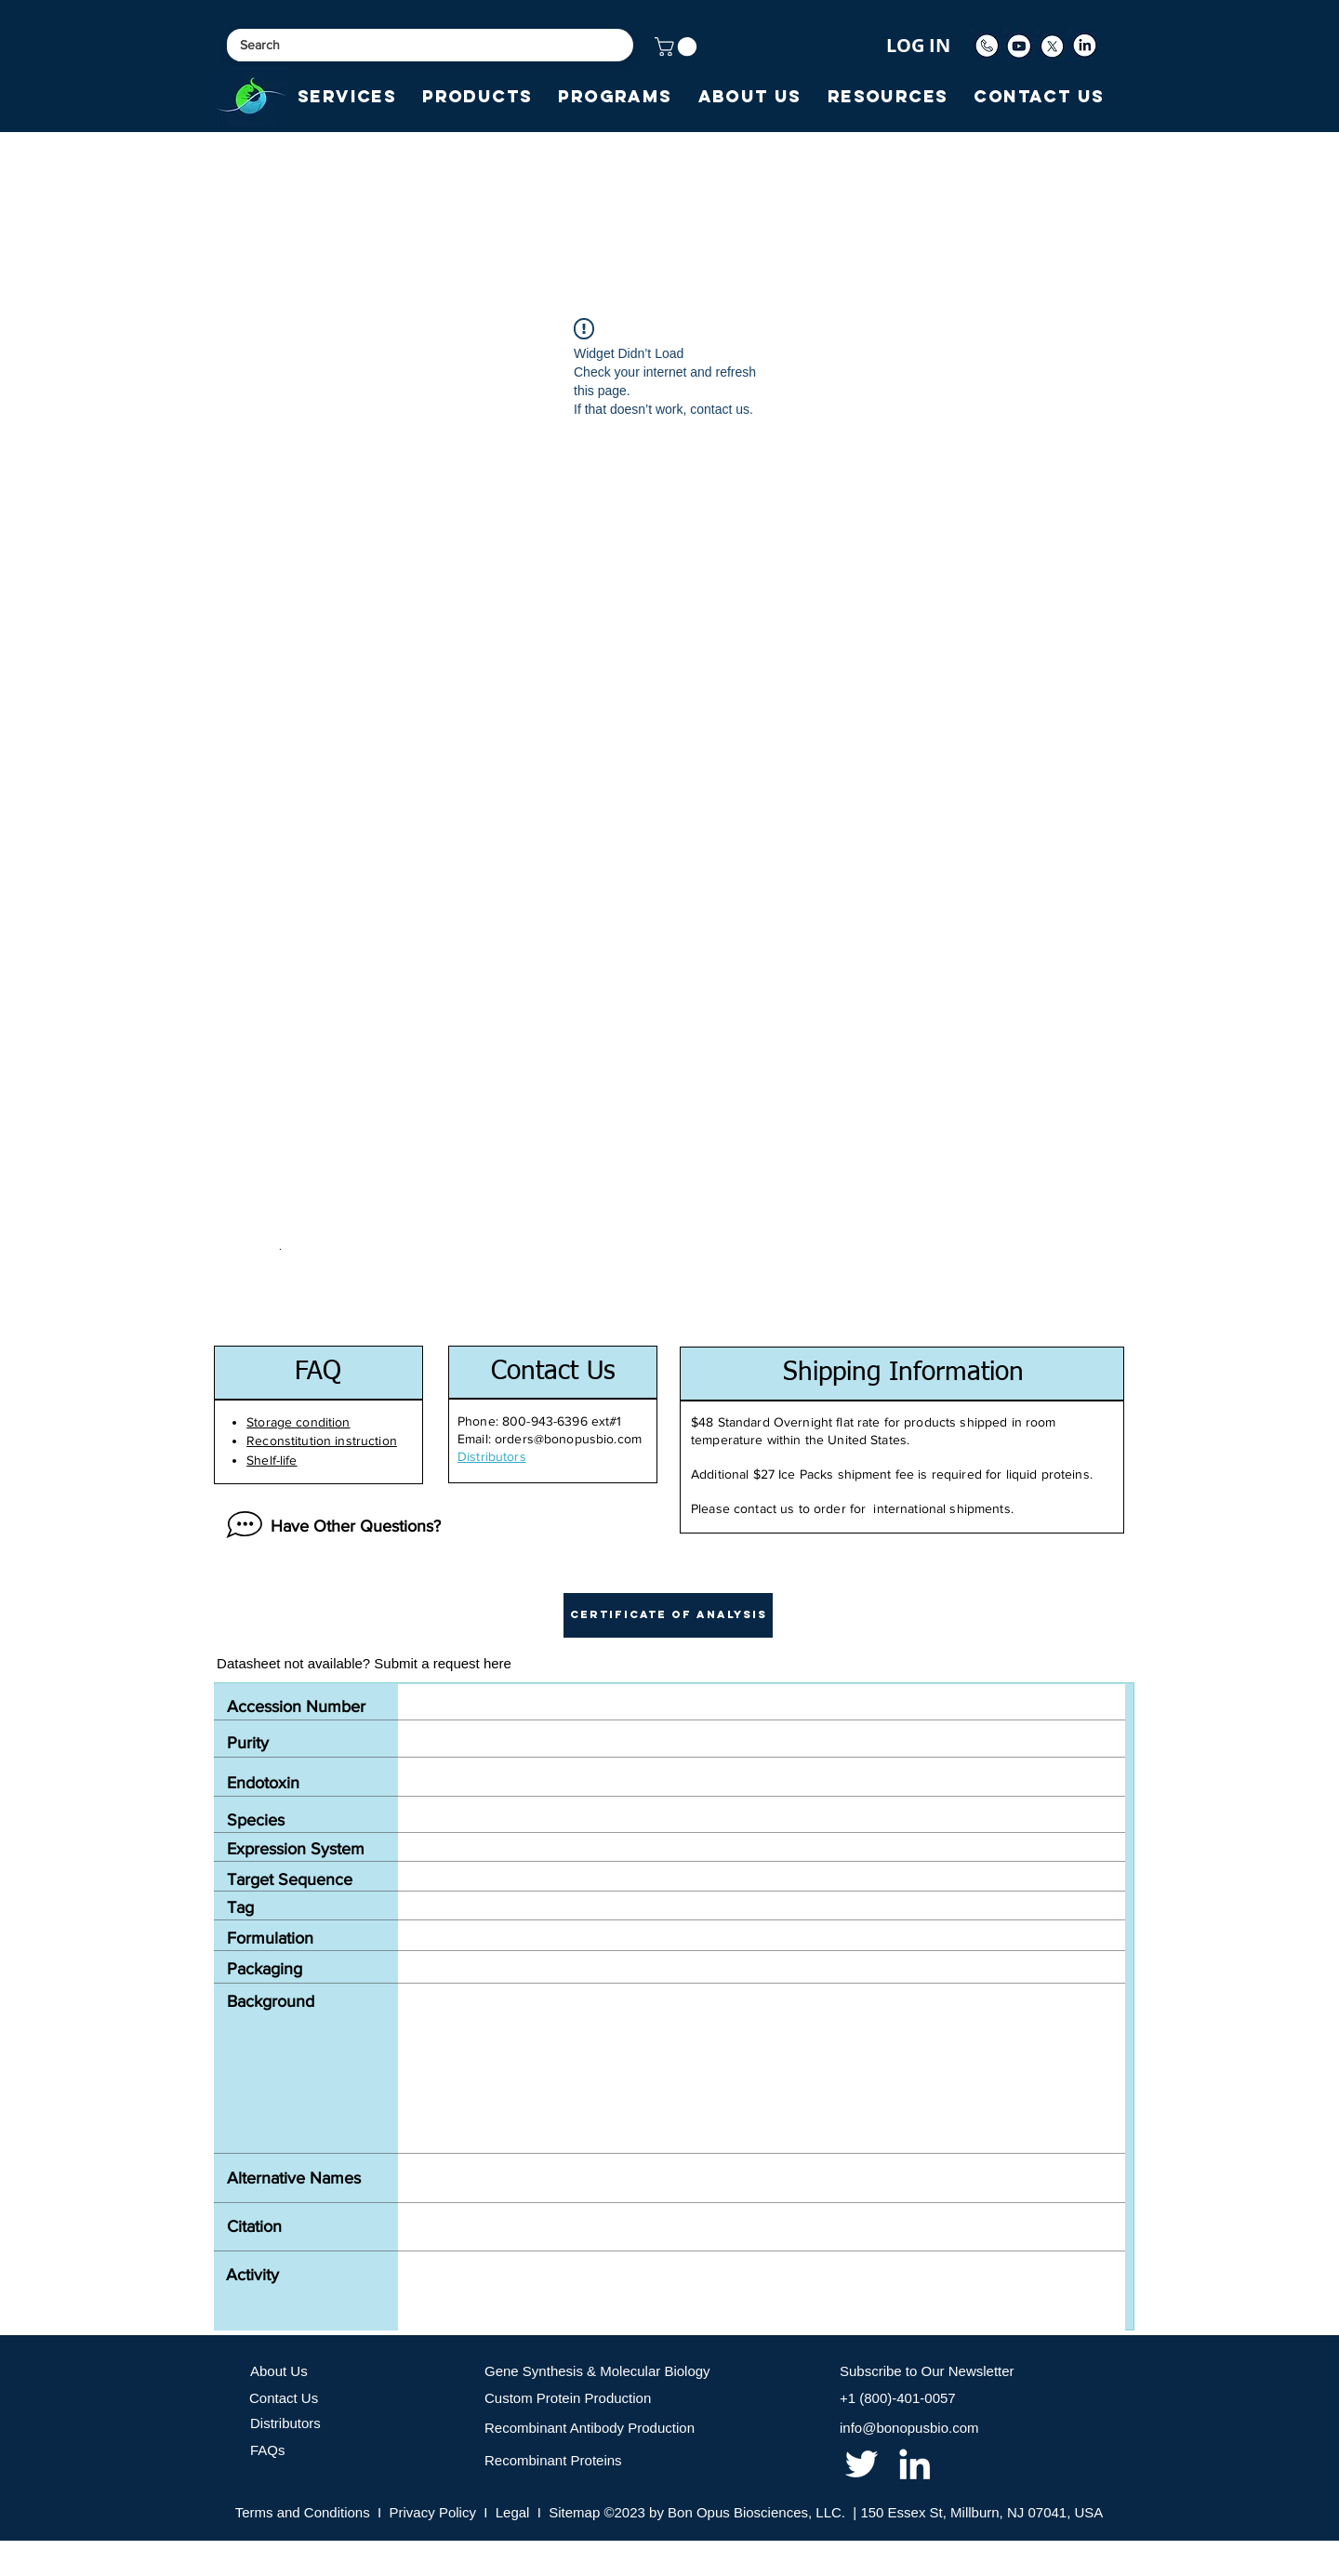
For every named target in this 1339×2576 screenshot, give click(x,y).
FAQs (267, 2450)
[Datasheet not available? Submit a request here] (364, 1663)
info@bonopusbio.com (909, 2428)
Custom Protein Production (567, 2398)
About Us (279, 2371)
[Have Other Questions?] (329, 1526)
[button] (678, 46)
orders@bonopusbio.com (568, 1438)
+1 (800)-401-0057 (898, 2398)
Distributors (285, 2423)
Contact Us (283, 2398)
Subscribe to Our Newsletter (927, 2371)
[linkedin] (914, 2464)
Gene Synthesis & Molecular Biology (597, 2371)
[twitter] (861, 2464)
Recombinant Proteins (553, 2460)
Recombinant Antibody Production (589, 2428)
